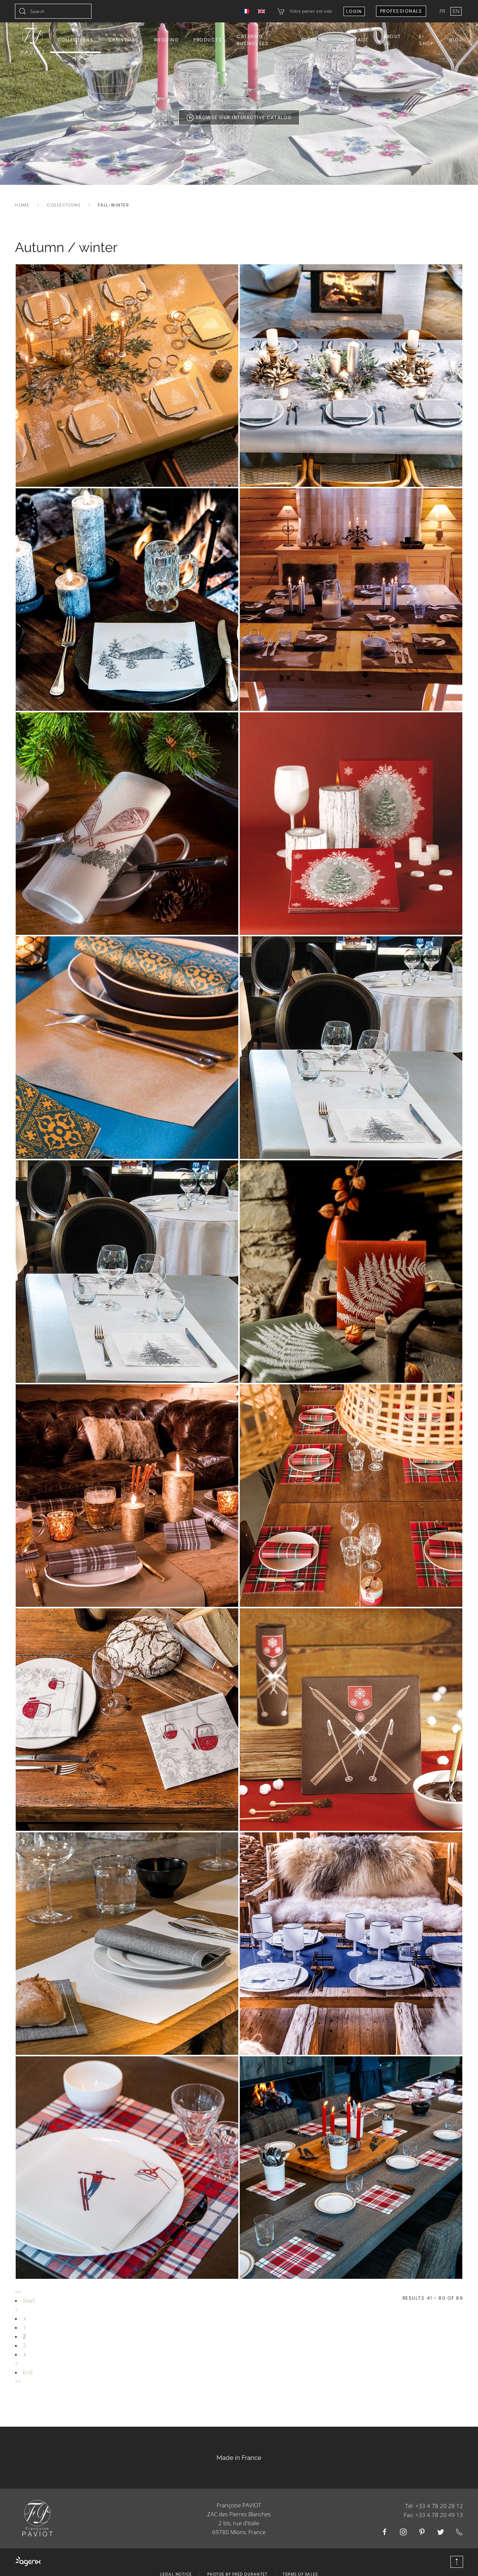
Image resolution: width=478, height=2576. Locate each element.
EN (456, 11)
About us (392, 40)
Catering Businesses (253, 40)
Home (22, 205)
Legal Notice (176, 2565)
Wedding (166, 40)
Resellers (314, 40)
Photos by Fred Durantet (237, 2565)
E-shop (426, 40)
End (27, 2372)
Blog (456, 40)
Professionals (401, 11)
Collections (76, 40)
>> (18, 2381)
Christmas (123, 40)
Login (354, 11)
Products (207, 40)
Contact (356, 40)
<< (18, 2291)
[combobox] (53, 11)
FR (443, 11)
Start (29, 2300)
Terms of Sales (300, 2565)
